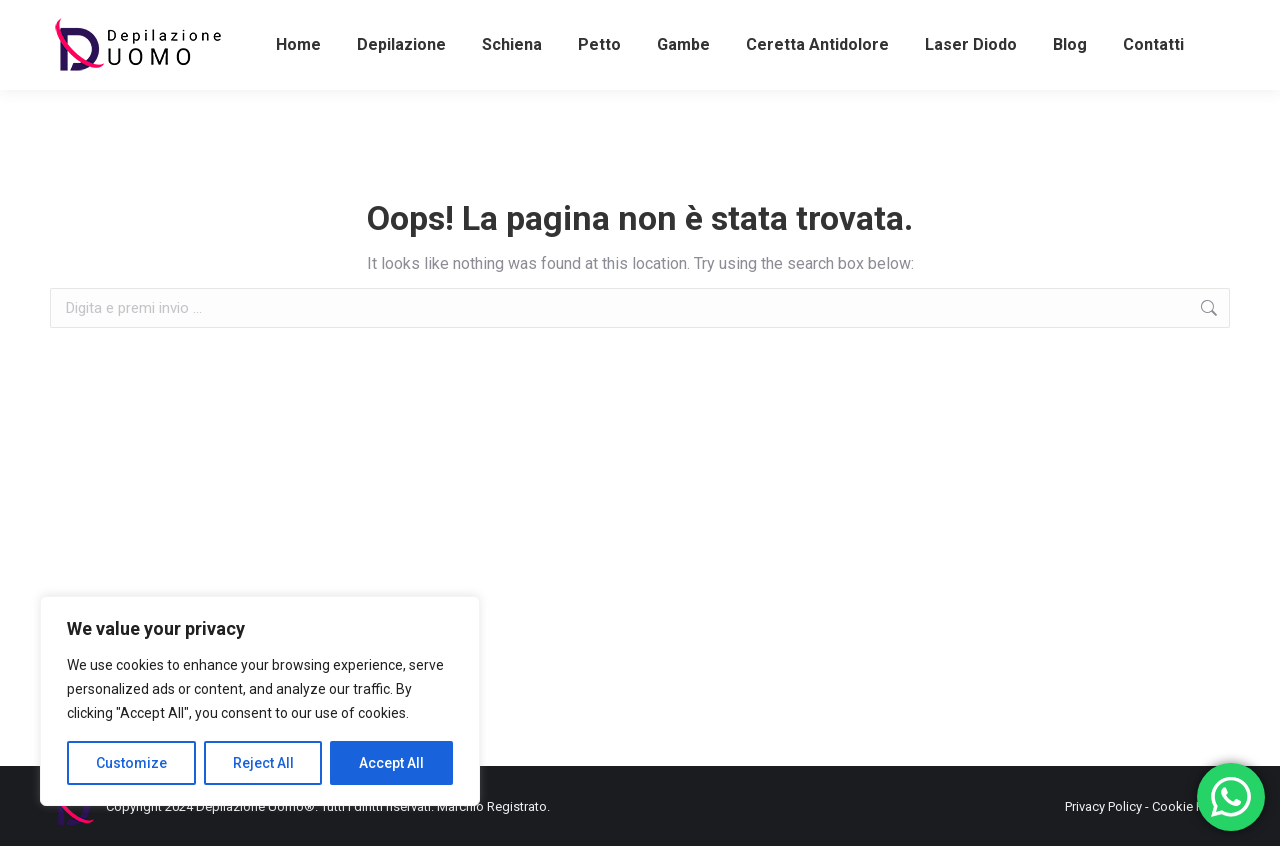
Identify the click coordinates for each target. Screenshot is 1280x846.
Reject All (263, 763)
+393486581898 (106, 18)
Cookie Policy (1191, 806)
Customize (131, 763)
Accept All (391, 763)
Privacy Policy (1103, 806)
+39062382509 (621, 18)
